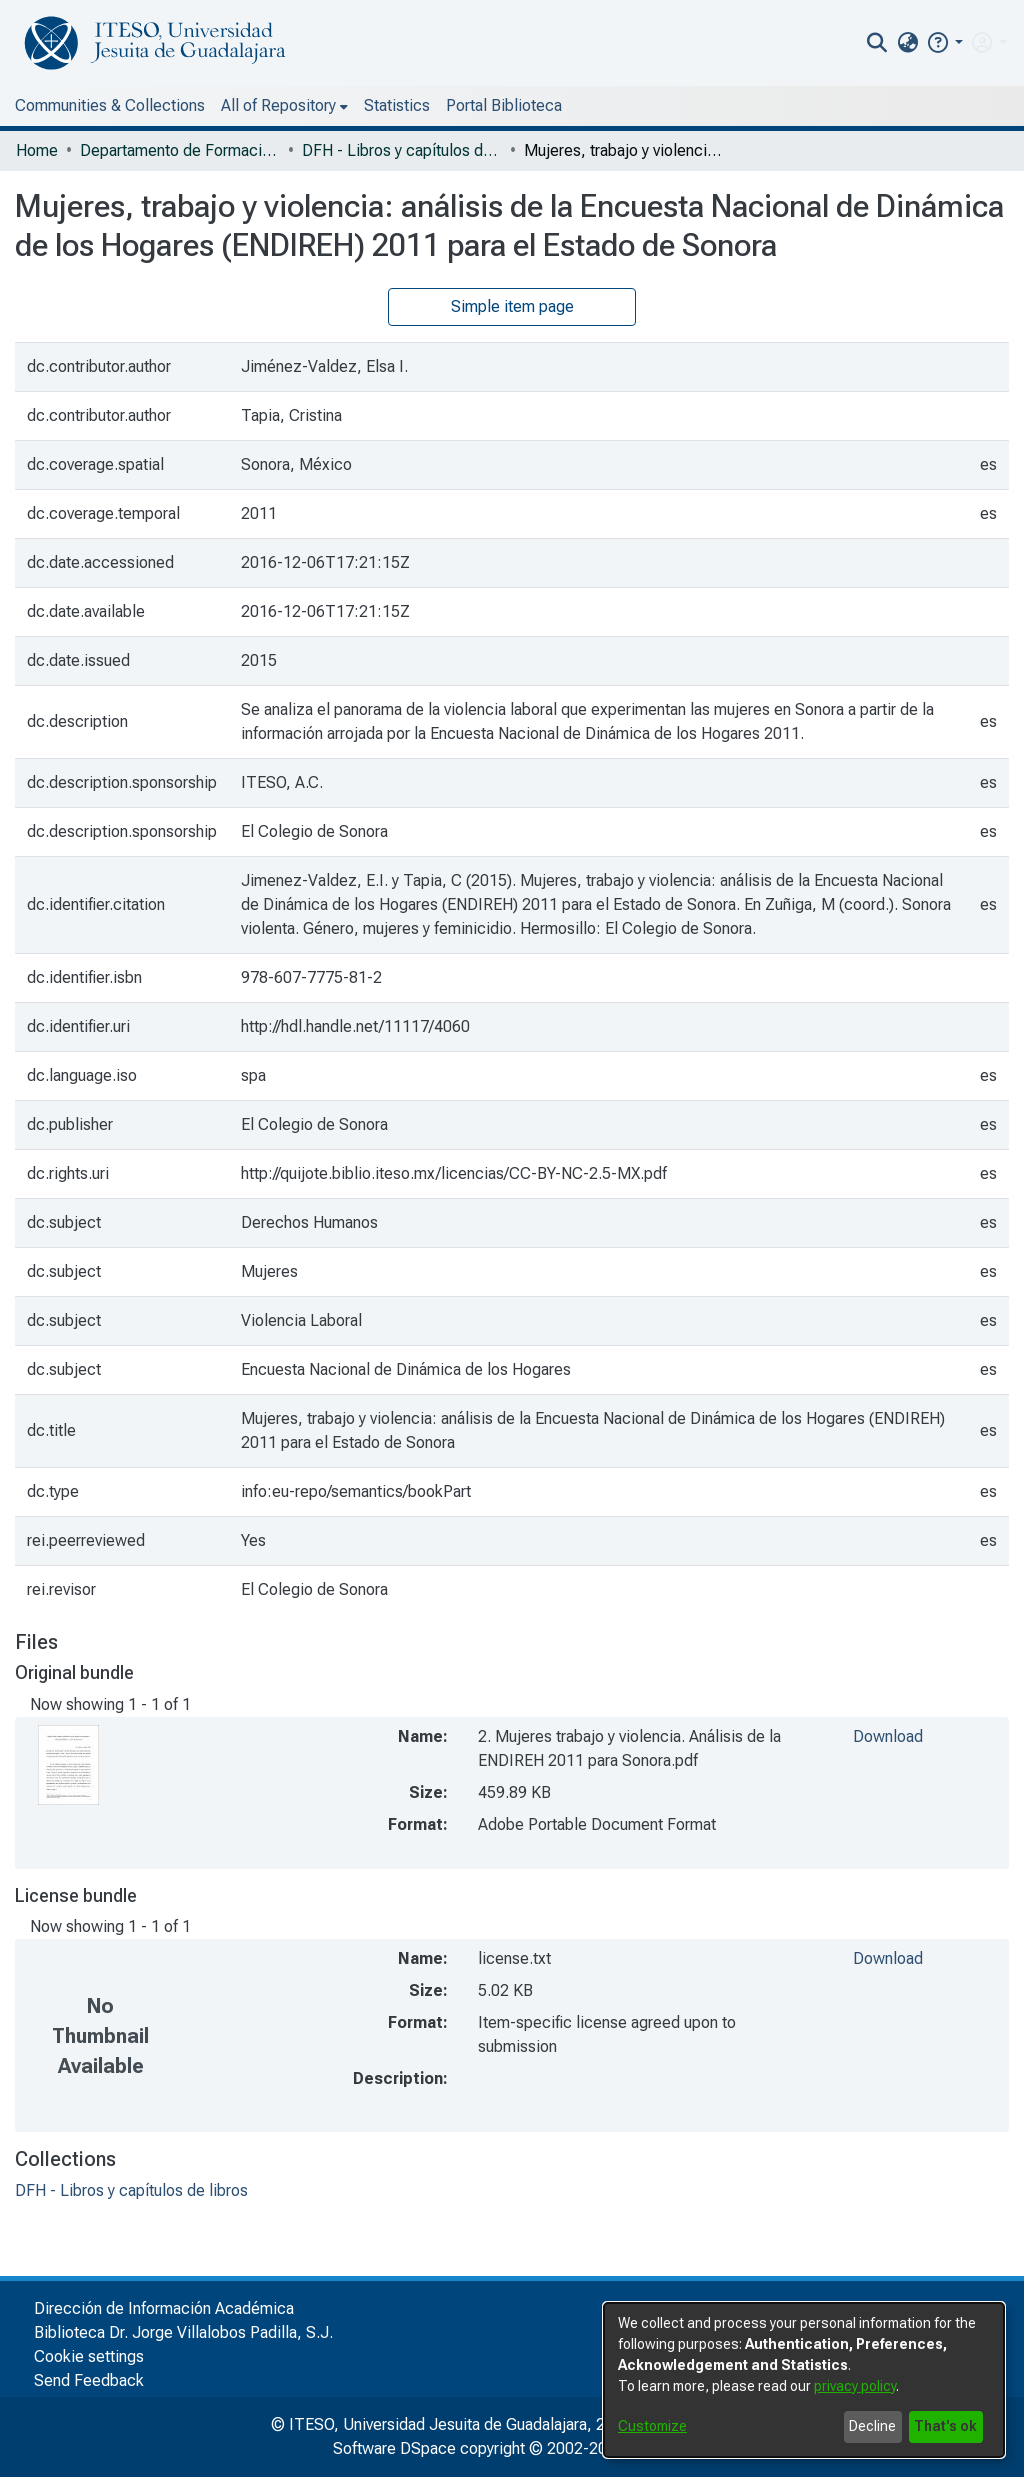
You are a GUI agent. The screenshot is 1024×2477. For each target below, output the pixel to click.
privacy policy (855, 2386)
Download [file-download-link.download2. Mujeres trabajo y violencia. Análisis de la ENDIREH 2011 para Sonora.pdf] (888, 1736)
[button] (944, 42)
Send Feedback (89, 2380)
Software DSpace (394, 2448)
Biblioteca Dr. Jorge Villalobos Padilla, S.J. (183, 2332)
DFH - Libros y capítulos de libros (402, 150)
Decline (872, 2426)
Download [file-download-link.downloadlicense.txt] (888, 1958)
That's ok (945, 2426)
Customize (652, 2426)
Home (37, 150)
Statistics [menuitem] (397, 105)
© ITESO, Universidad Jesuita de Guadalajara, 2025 (451, 2424)
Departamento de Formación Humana (180, 150)
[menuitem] (907, 43)
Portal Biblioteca (504, 105)
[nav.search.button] (877, 43)
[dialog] (804, 2380)
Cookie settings (89, 2356)
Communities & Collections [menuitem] (110, 105)
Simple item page (512, 306)
